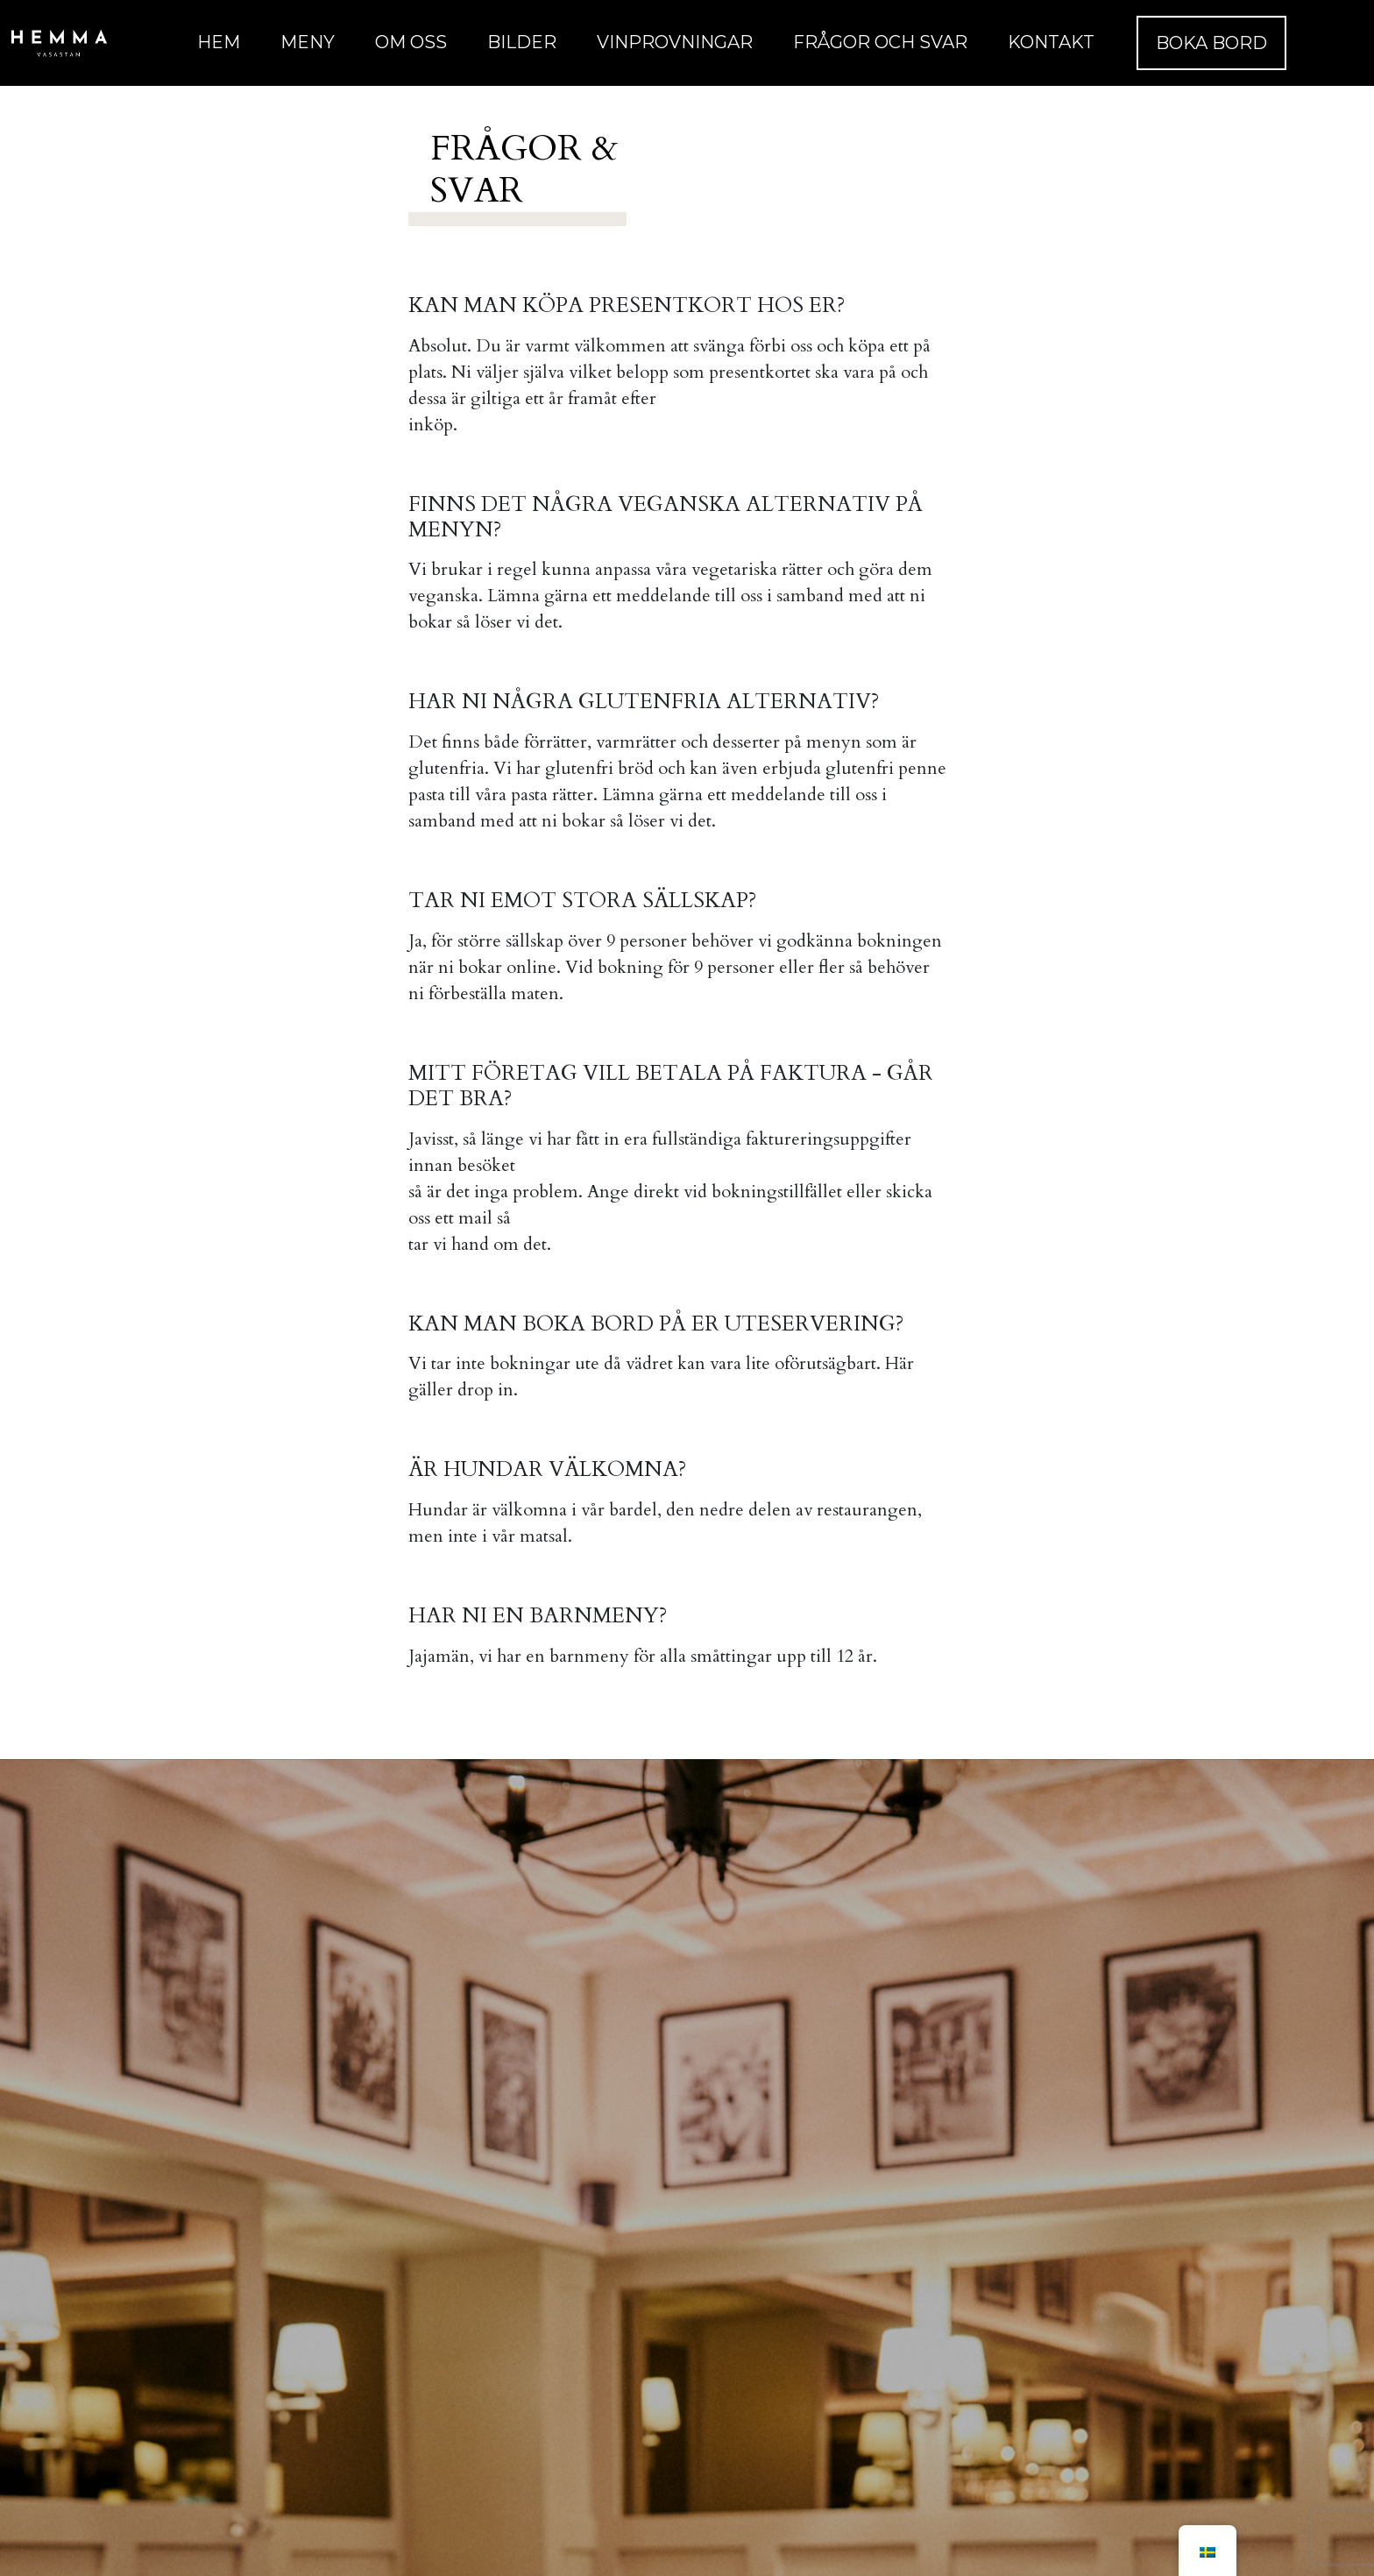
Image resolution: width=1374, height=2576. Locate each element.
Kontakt (1051, 42)
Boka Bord (1211, 42)
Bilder (521, 42)
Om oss (411, 42)
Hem (218, 42)
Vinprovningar (675, 42)
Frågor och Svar (880, 42)
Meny (307, 42)
